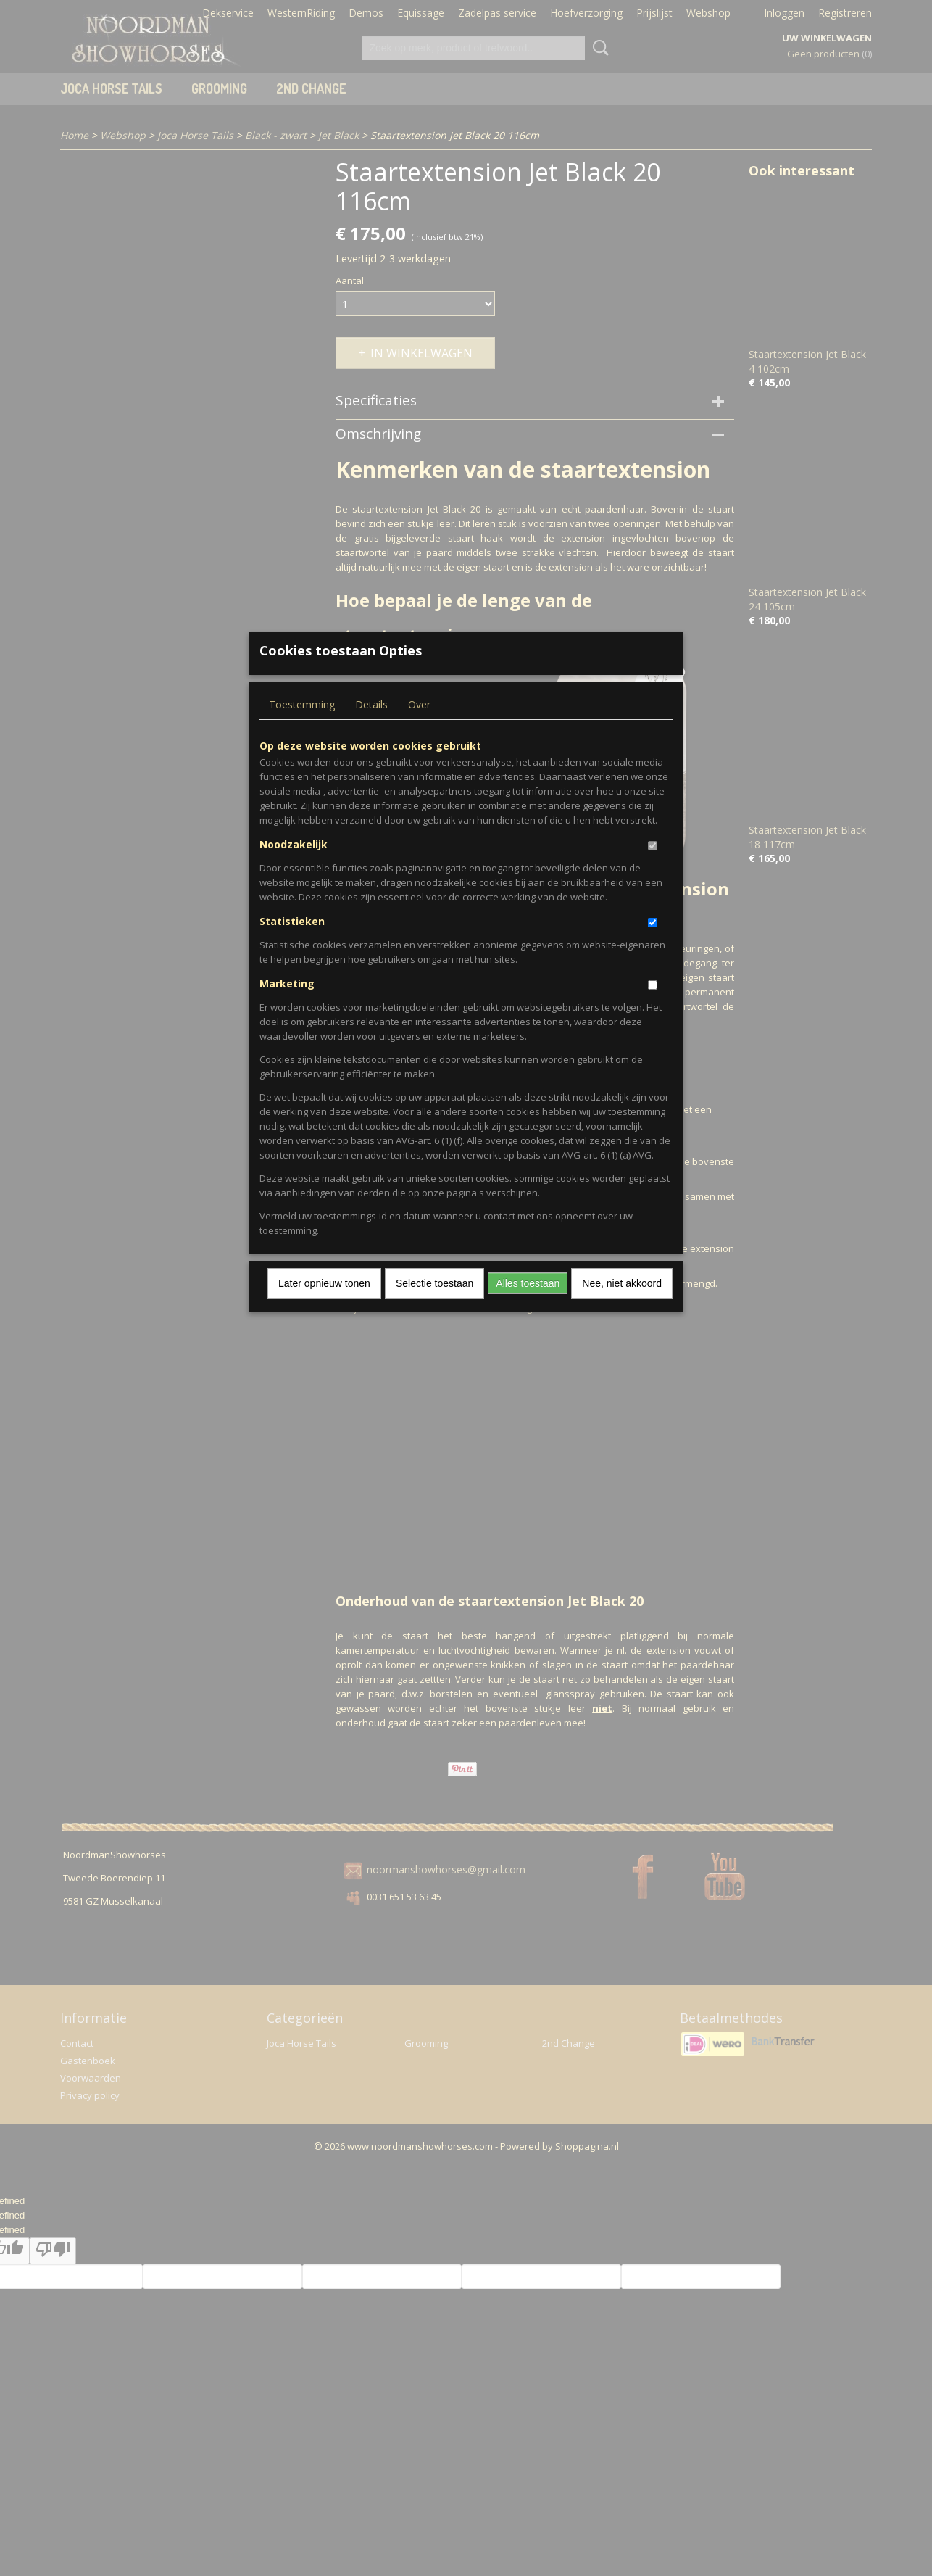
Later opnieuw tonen (324, 1306)
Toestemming (302, 727)
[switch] (652, 869)
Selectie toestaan (434, 1306)
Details (371, 727)
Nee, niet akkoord (622, 1306)
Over (419, 727)
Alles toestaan (527, 1306)
